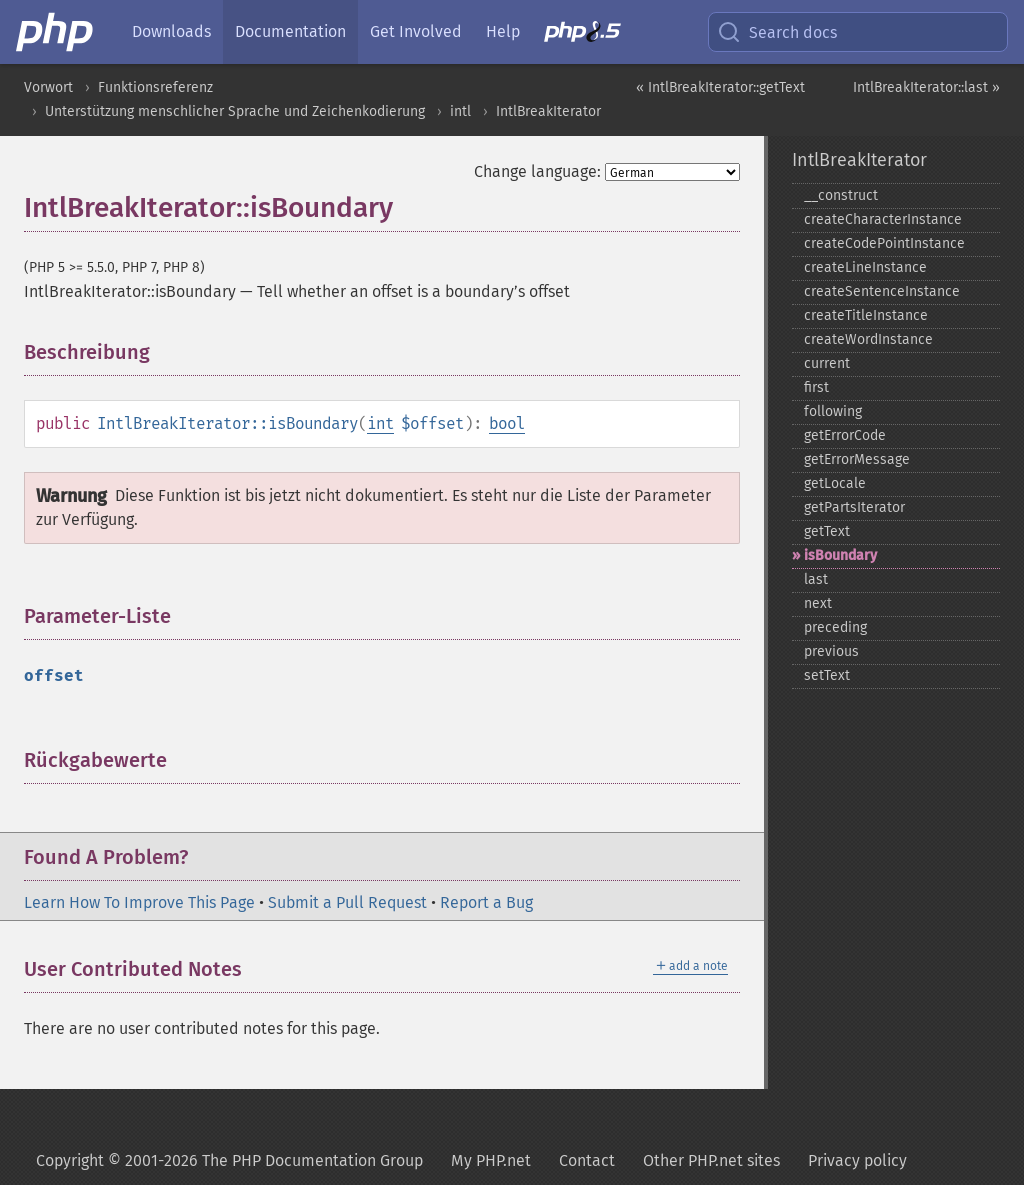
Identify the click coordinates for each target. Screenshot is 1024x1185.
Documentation (290, 31)
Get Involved (416, 31)
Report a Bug (486, 902)
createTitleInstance (866, 315)
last (816, 579)
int (380, 423)
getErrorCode (845, 435)
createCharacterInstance (883, 219)
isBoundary (840, 555)
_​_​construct (841, 195)
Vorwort (48, 87)
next (818, 603)
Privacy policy (857, 1160)
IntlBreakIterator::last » (926, 87)
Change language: (537, 171)
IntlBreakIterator (548, 111)
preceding (835, 627)
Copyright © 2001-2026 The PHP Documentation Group (229, 1160)
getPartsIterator (854, 507)
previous (831, 651)
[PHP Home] (56, 32)
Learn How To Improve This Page (139, 902)
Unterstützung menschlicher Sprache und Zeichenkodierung (235, 111)
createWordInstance (868, 339)
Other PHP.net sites (711, 1160)
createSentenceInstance (882, 291)
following (833, 411)
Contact (587, 1160)
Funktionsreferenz (155, 87)
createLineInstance (865, 267)
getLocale (835, 483)
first (816, 387)
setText (827, 675)
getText (827, 531)
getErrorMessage (857, 459)
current (827, 363)
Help (503, 31)
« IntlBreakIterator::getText (720, 87)
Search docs (777, 32)
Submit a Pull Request (347, 902)
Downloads (171, 31)
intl (460, 111)
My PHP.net (491, 1160)
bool (507, 423)
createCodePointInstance (884, 243)
